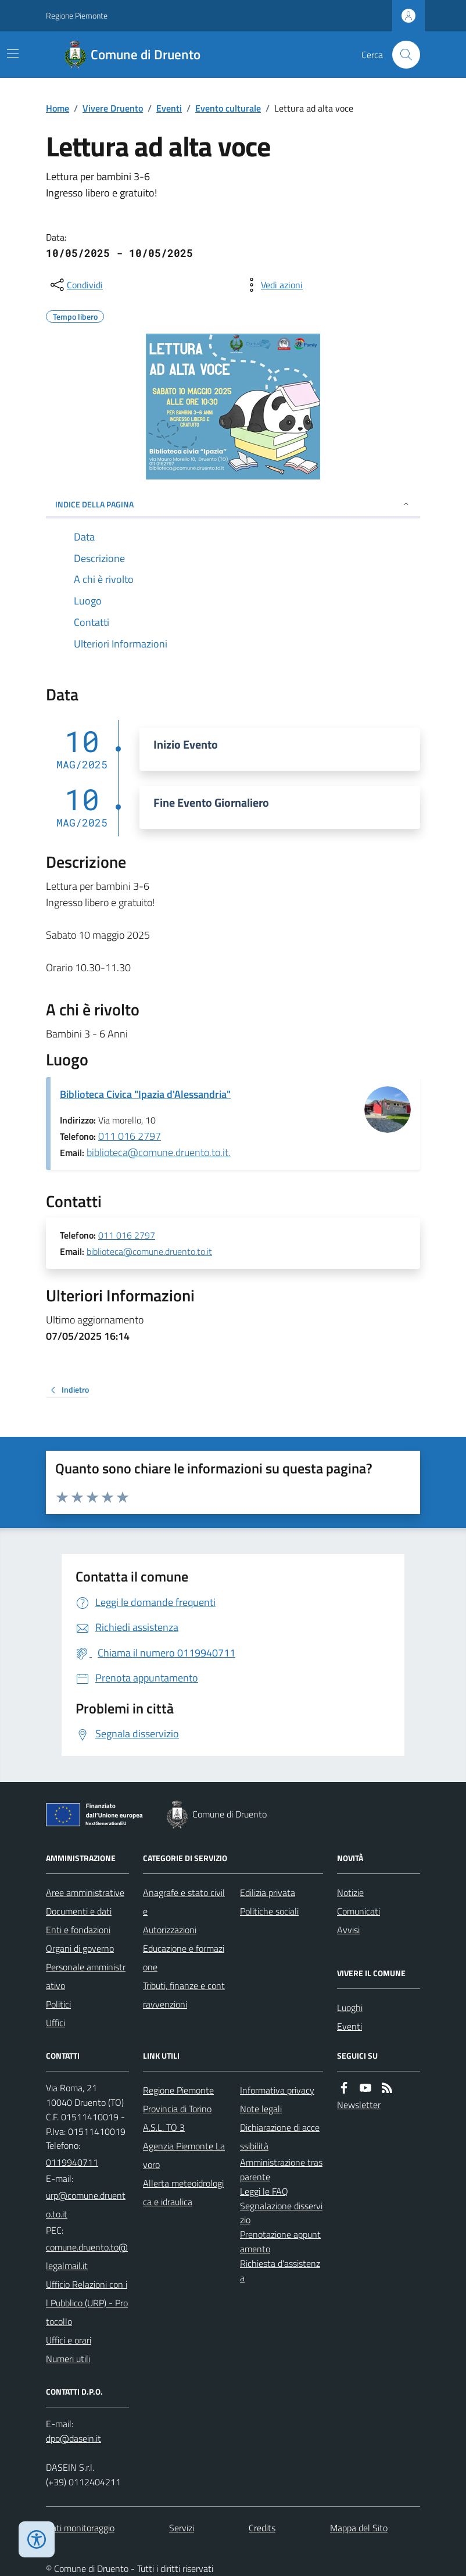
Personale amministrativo (86, 1976)
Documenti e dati (79, 1911)
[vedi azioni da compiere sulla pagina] (272, 285)
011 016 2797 (129, 1136)
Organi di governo (80, 1948)
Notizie (350, 1892)
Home (57, 108)
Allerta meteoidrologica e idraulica (183, 2192)
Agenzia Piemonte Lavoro (184, 2155)
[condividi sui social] (75, 285)
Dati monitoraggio (80, 2528)
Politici (58, 2004)
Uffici (55, 2023)
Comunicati (358, 1911)
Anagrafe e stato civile (184, 1902)
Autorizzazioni (169, 1930)
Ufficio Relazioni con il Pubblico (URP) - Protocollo (87, 2302)
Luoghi (350, 2008)
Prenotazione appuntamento (280, 2241)
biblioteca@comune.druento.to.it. (159, 1152)
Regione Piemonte (76, 15)
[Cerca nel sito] (401, 55)
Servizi (181, 2528)
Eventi (169, 108)
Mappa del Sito (359, 2528)
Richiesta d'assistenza (280, 2270)
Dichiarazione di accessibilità (280, 2136)
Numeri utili (68, 2359)
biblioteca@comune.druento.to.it (149, 1252)
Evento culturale (228, 108)
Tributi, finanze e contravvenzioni (184, 1994)
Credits (262, 2528)
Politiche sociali (269, 1911)
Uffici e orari (68, 2340)
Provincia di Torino (177, 2109)
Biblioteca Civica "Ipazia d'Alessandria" (145, 1094)
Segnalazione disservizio (281, 2213)
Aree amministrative (85, 1892)
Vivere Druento (113, 108)
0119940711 (72, 2162)
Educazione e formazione (183, 1957)
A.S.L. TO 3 (164, 2127)
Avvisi (348, 1930)
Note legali (261, 2109)
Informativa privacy (277, 2090)
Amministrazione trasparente (281, 2169)
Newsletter (359, 2105)
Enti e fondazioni (78, 1930)
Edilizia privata (267, 1892)
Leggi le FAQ (264, 2191)
